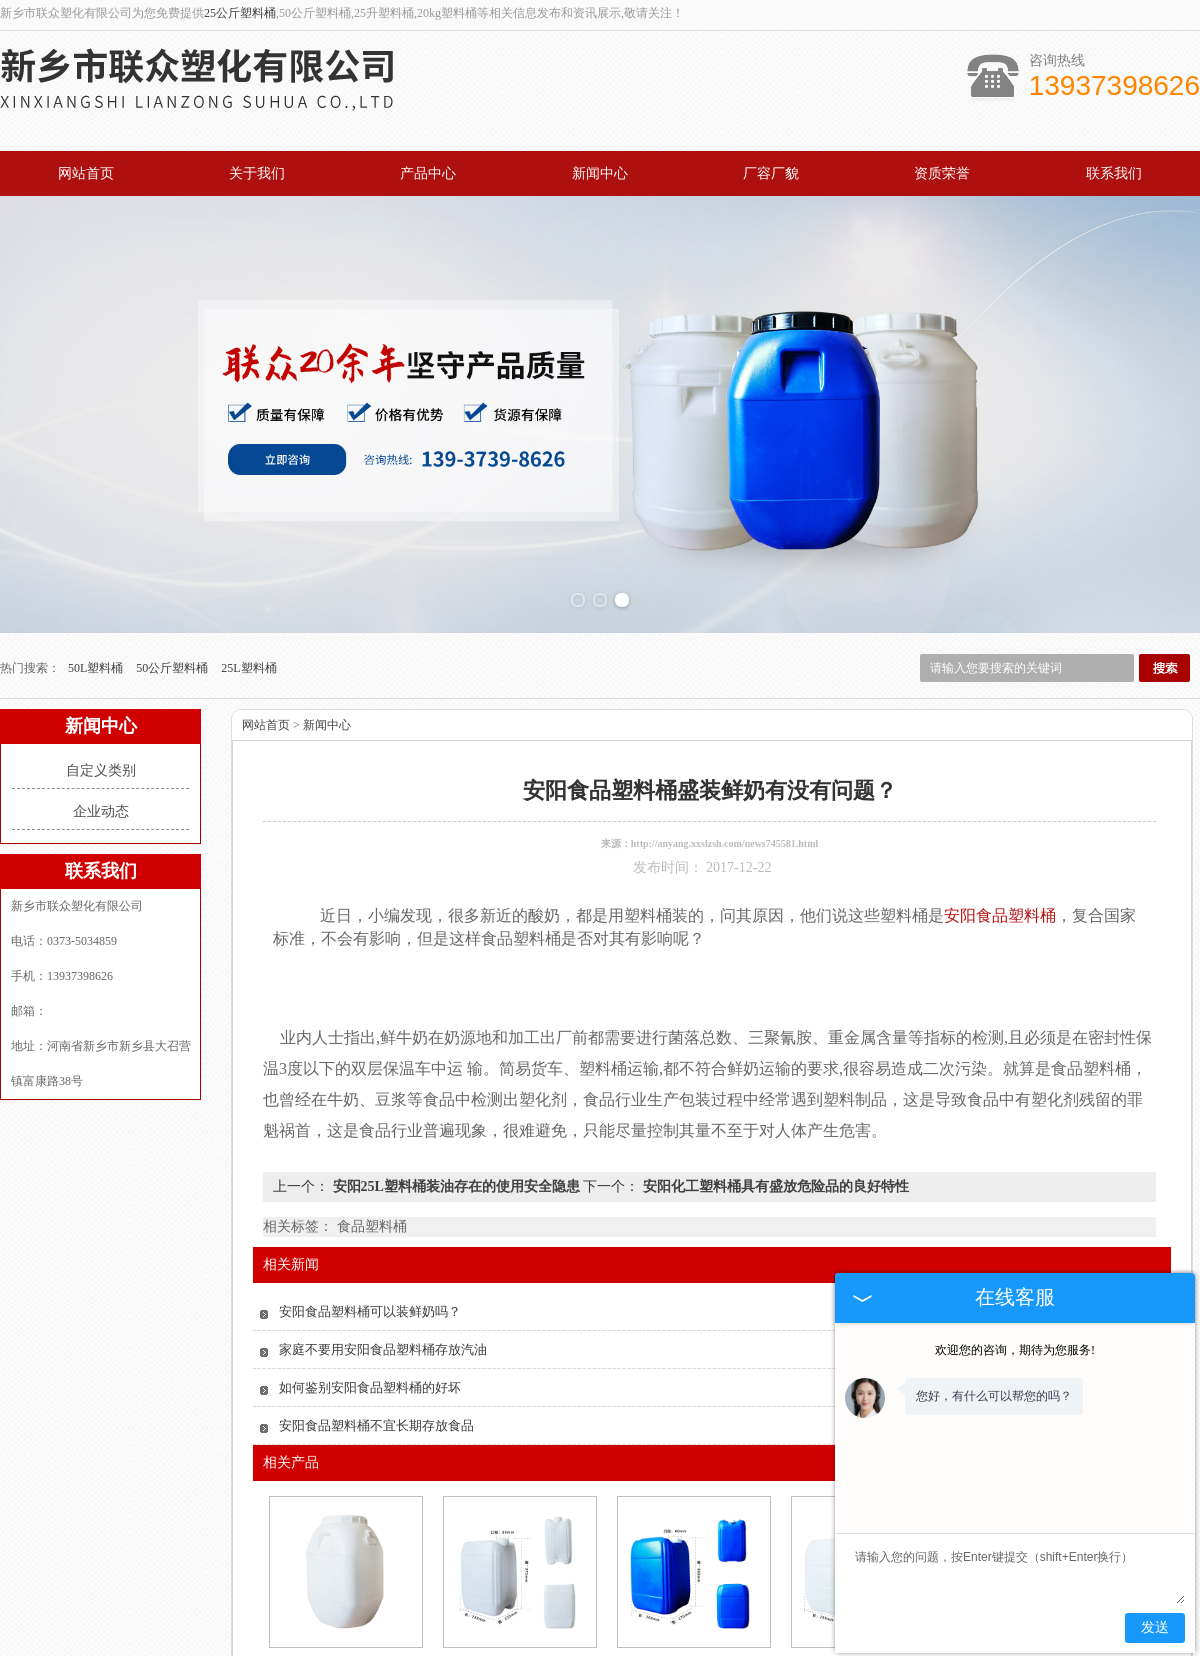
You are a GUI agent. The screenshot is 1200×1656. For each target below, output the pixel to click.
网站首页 (86, 173)
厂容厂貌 (771, 173)
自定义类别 (101, 716)
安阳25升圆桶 (692, 1612)
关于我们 (257, 173)
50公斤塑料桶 (173, 614)
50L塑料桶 (97, 614)
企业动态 (101, 757)
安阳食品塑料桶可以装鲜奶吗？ (370, 1257)
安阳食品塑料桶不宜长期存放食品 (376, 1371)
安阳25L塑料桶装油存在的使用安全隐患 (456, 1132)
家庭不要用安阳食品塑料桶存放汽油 (383, 1295)
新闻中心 (600, 173)
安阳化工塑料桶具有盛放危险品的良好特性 (774, 1132)
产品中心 (428, 173)
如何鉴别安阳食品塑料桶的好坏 (370, 1333)
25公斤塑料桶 (240, 13)
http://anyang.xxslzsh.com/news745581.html (725, 789)
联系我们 (1114, 173)
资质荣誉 (942, 173)
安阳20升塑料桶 (518, 1612)
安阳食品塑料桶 (344, 1612)
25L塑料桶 (248, 614)
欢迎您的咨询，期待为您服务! (1015, 1350)
